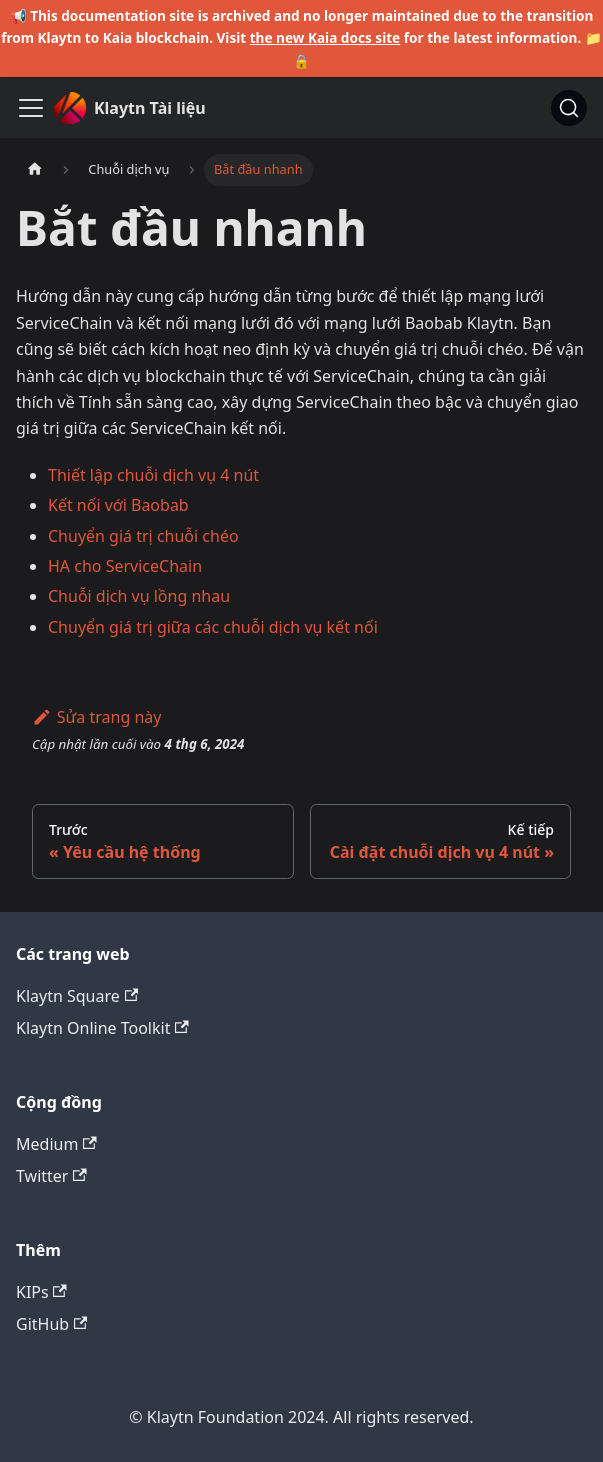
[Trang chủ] (35, 169)
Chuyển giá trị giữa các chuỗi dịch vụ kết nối (213, 627)
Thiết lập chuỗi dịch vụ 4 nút (153, 475)
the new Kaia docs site (325, 37)
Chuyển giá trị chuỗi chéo (143, 536)
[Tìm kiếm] (569, 108)
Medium (56, 1144)
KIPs (41, 1292)
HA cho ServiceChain (125, 566)
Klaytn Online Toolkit (102, 1028)
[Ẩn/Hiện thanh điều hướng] (31, 108)
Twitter (51, 1176)
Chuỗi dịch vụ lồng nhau (139, 596)
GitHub (51, 1324)
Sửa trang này (96, 717)
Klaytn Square (77, 996)
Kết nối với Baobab (118, 505)
